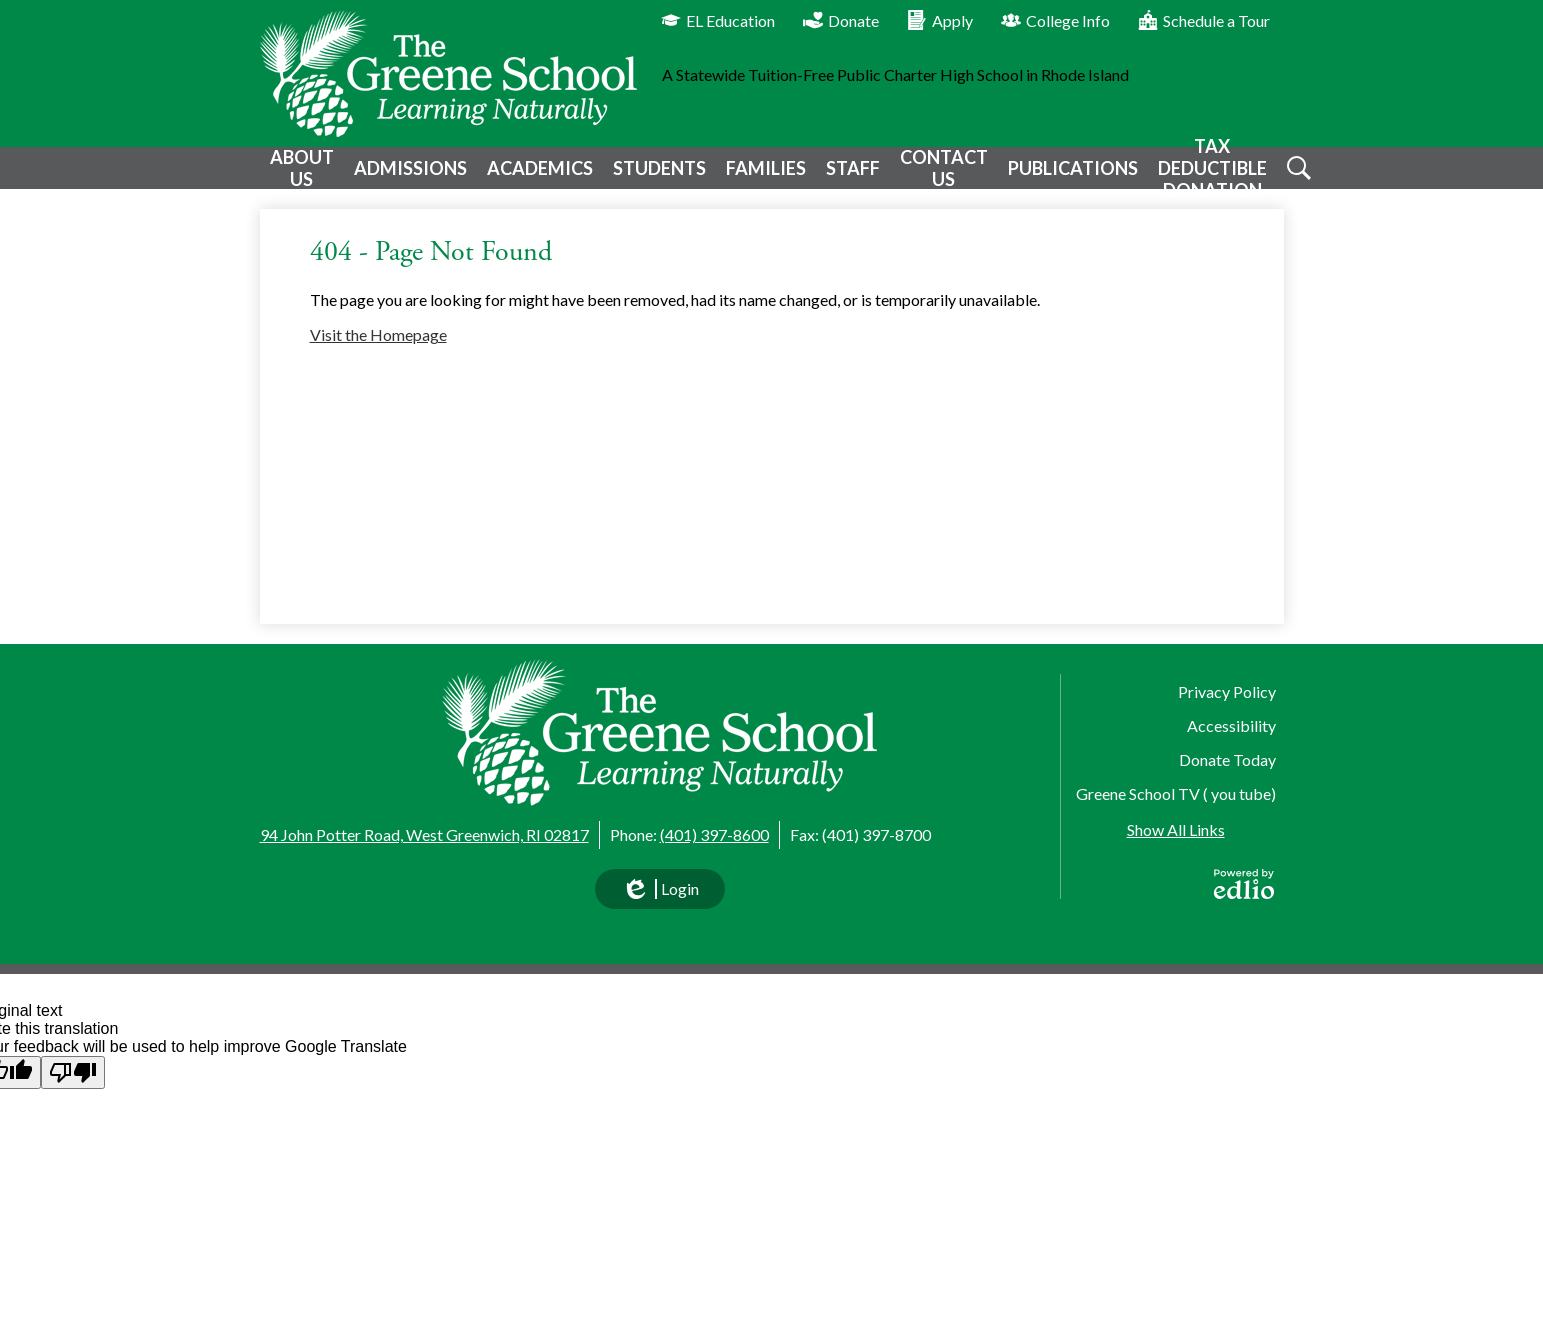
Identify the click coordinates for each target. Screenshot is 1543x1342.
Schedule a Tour (1204, 20)
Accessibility (1231, 725)
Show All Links (1176, 829)
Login (660, 894)
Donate (841, 20)
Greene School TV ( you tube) (1176, 793)
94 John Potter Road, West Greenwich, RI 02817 (424, 834)
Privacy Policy (1227, 691)
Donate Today (1227, 759)
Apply (940, 20)
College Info (1055, 20)
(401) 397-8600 (714, 834)
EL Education (718, 20)
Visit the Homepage (378, 349)
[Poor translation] (73, 1072)
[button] (300, 175)
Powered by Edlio (1244, 884)
